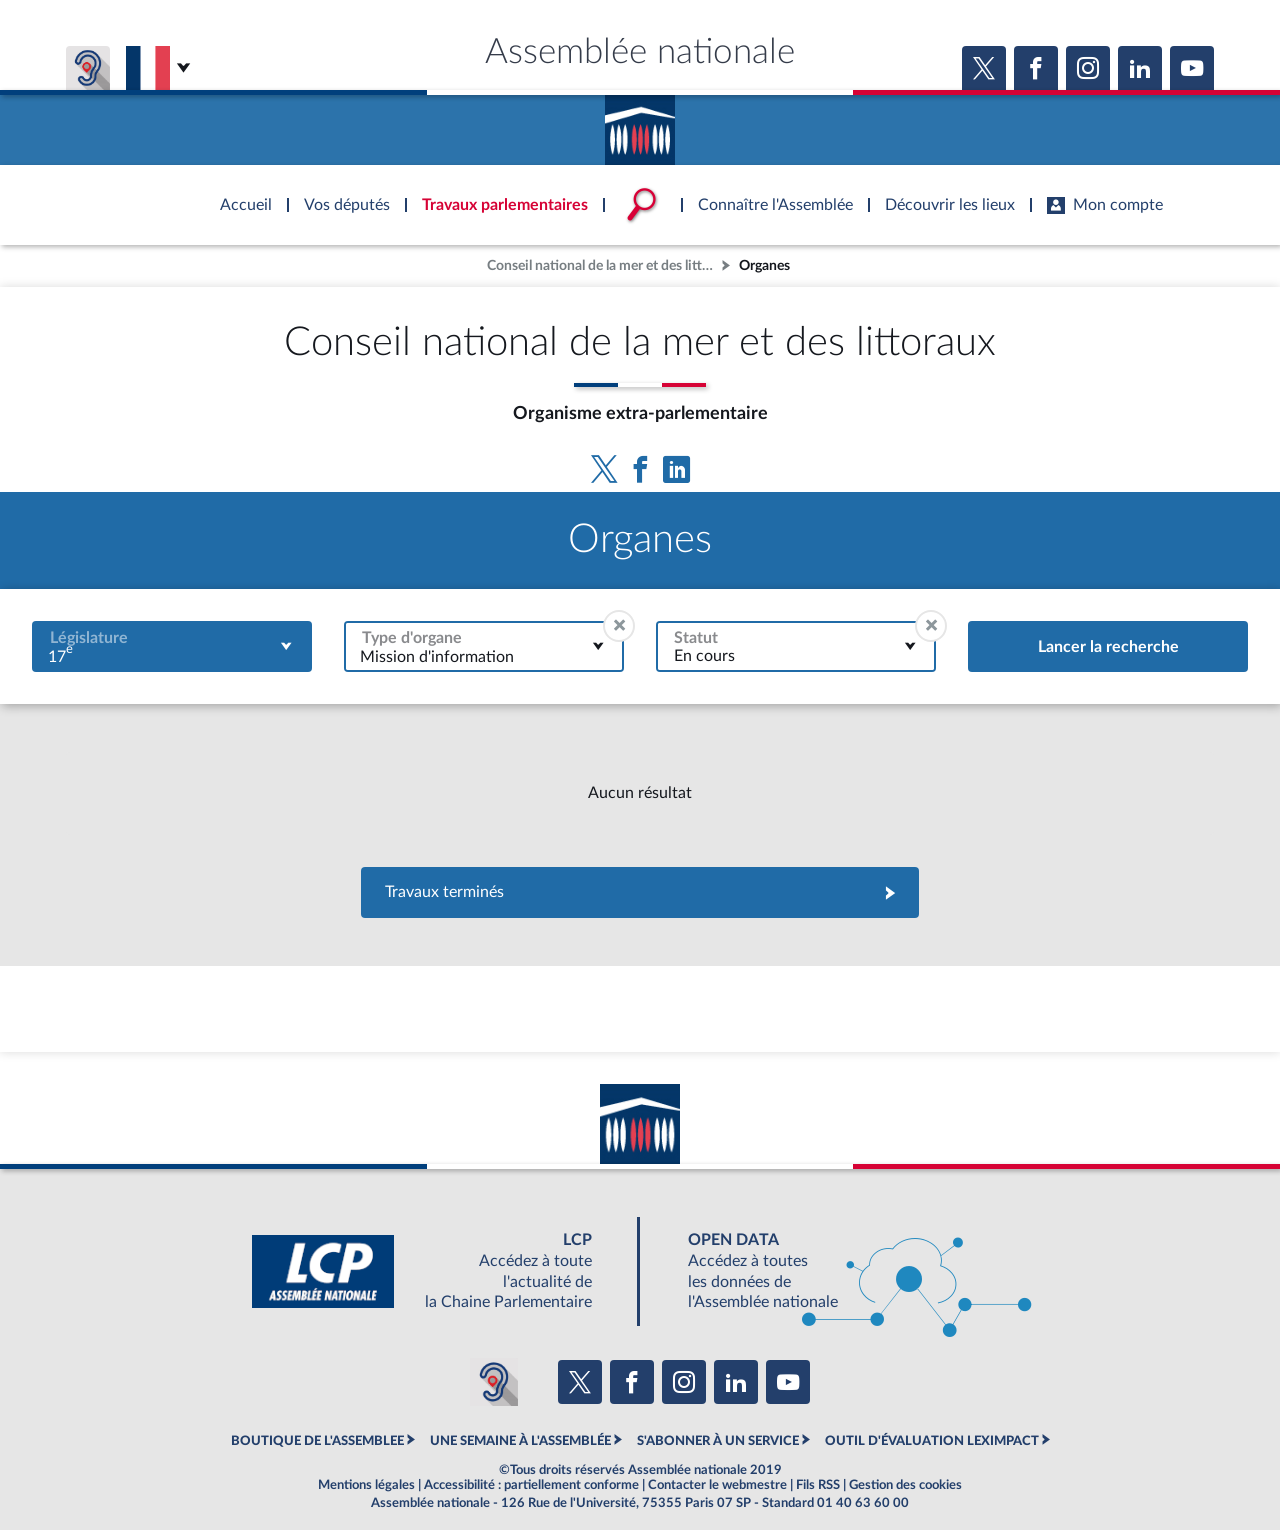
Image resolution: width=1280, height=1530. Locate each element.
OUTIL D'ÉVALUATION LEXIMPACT (932, 1441)
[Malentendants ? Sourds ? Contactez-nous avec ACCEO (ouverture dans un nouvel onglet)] (494, 1382)
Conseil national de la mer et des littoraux (602, 265)
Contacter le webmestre (717, 1485)
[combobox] (172, 646)
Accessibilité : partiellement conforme (531, 1485)
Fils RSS (818, 1485)
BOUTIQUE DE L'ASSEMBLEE (317, 1441)
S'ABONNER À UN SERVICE (718, 1441)
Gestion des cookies (905, 1485)
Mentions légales (366, 1485)
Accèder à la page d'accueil (640, 123)
